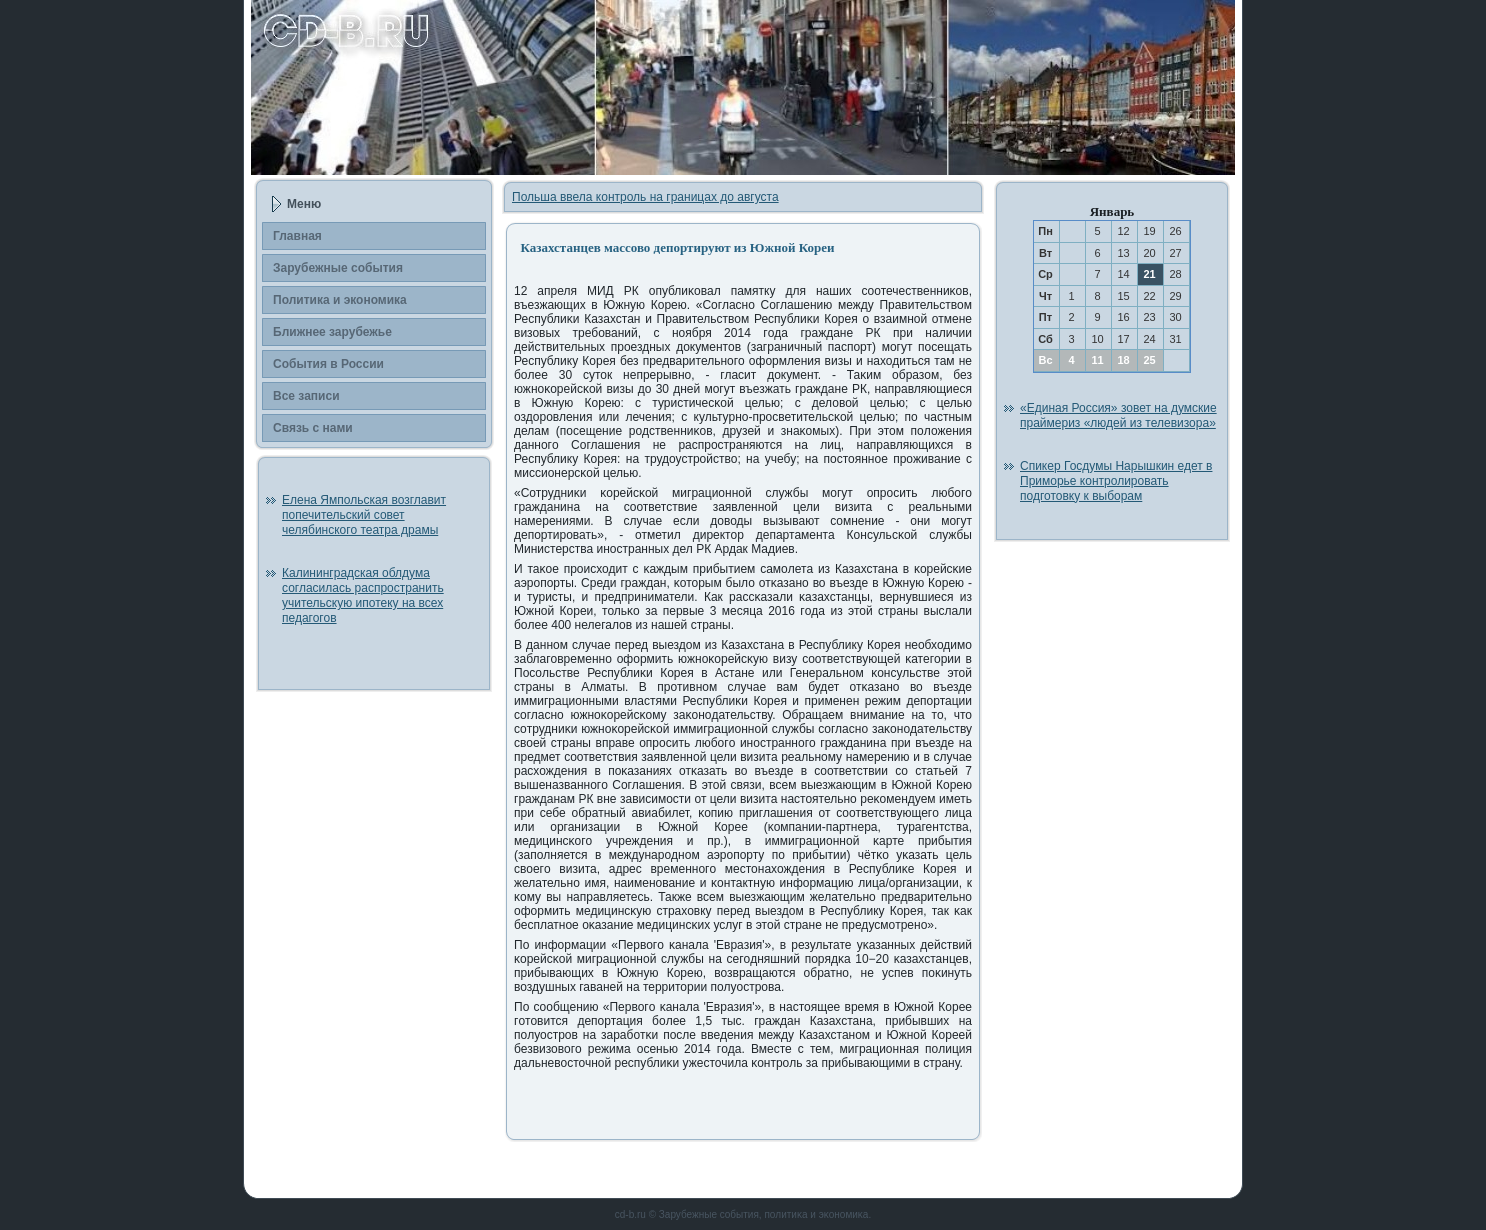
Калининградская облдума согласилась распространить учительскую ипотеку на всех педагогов (363, 595)
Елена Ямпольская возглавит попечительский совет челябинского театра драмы (364, 515)
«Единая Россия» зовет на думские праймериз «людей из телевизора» (1118, 415)
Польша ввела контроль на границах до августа (645, 197)
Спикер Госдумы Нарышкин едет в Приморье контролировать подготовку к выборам (1116, 481)
